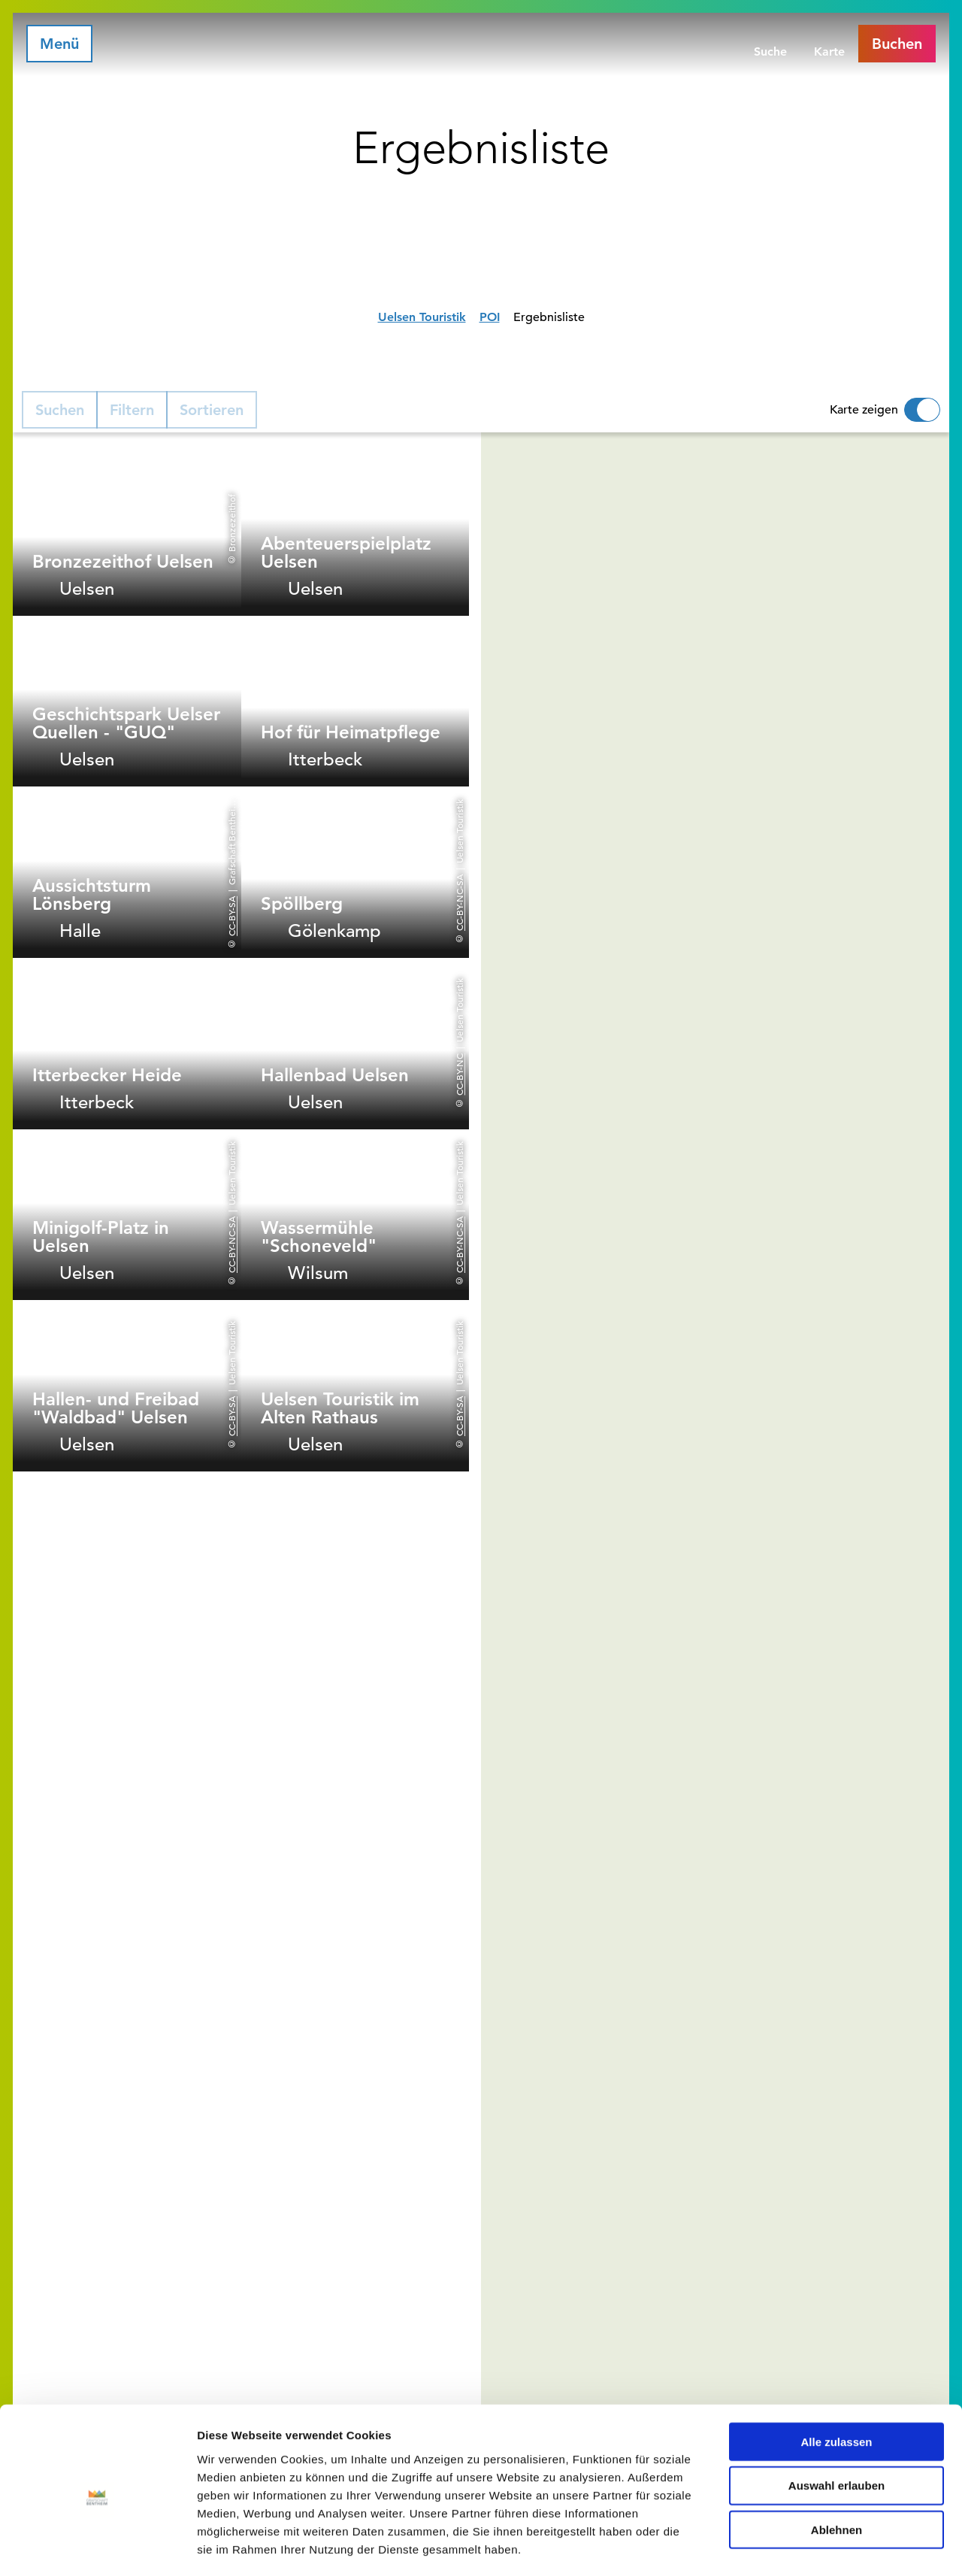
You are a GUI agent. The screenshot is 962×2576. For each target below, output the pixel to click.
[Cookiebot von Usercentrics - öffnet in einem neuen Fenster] (97, 2546)
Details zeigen (799, 2546)
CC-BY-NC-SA (459, 902)
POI (489, 317)
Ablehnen (836, 2466)
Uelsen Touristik (422, 317)
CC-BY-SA (231, 916)
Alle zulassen (836, 2377)
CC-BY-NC (459, 1074)
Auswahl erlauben (836, 2422)
